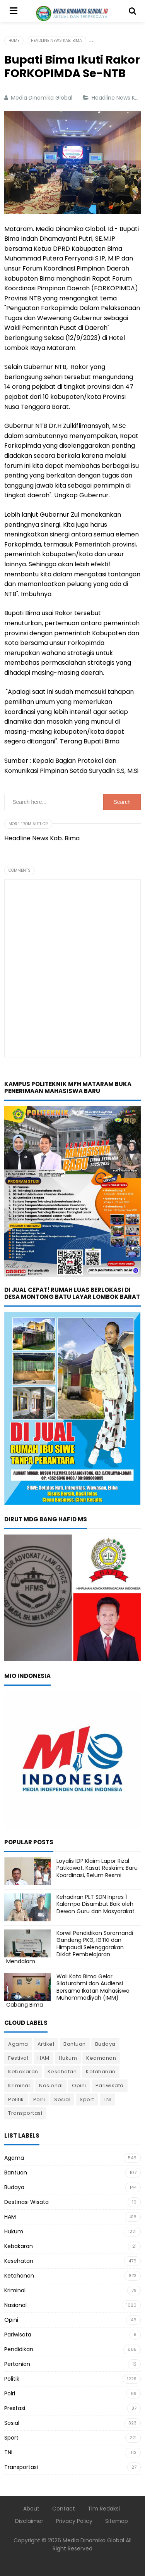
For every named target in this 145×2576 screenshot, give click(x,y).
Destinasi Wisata (26, 2202)
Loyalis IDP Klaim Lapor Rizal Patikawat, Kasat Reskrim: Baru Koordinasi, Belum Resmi (97, 1868)
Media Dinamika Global (93, 2540)
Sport (87, 2099)
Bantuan (74, 2044)
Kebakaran (23, 2071)
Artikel (46, 2044)
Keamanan (101, 2058)
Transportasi (25, 2113)
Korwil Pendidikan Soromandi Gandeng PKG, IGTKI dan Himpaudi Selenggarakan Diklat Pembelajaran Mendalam (69, 1947)
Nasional (51, 2085)
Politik (16, 2099)
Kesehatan (62, 2071)
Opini (79, 2085)
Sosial (62, 2099)
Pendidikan (18, 2349)
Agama (18, 2044)
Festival (18, 2058)
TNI (108, 2099)
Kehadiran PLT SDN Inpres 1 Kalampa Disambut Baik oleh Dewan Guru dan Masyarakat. (96, 1904)
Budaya (105, 2044)
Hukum (68, 2058)
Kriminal (19, 2085)
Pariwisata (110, 2085)
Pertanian (17, 2364)
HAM (43, 2058)
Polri (39, 2099)
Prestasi (14, 2408)
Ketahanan (101, 2071)
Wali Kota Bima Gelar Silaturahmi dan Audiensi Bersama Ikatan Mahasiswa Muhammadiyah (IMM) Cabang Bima (68, 1991)
